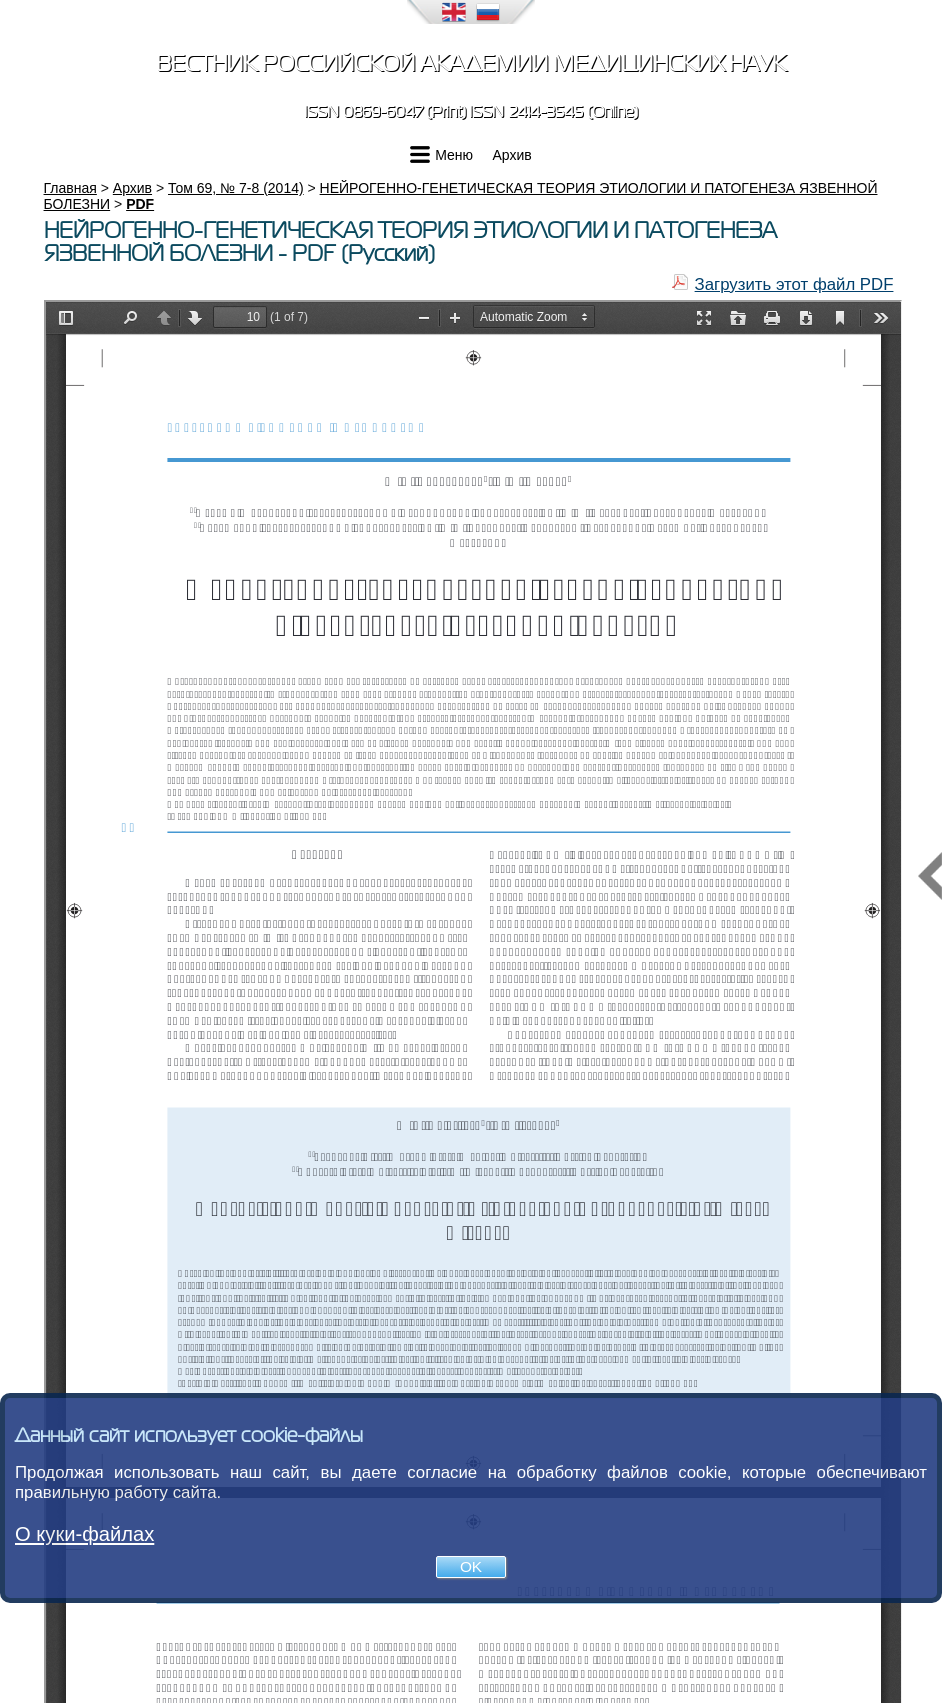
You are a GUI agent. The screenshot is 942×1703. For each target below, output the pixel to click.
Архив (512, 155)
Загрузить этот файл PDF (794, 284)
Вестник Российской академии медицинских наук (471, 63)
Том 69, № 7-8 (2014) (236, 188)
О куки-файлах (84, 1534)
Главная (70, 188)
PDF (140, 204)
